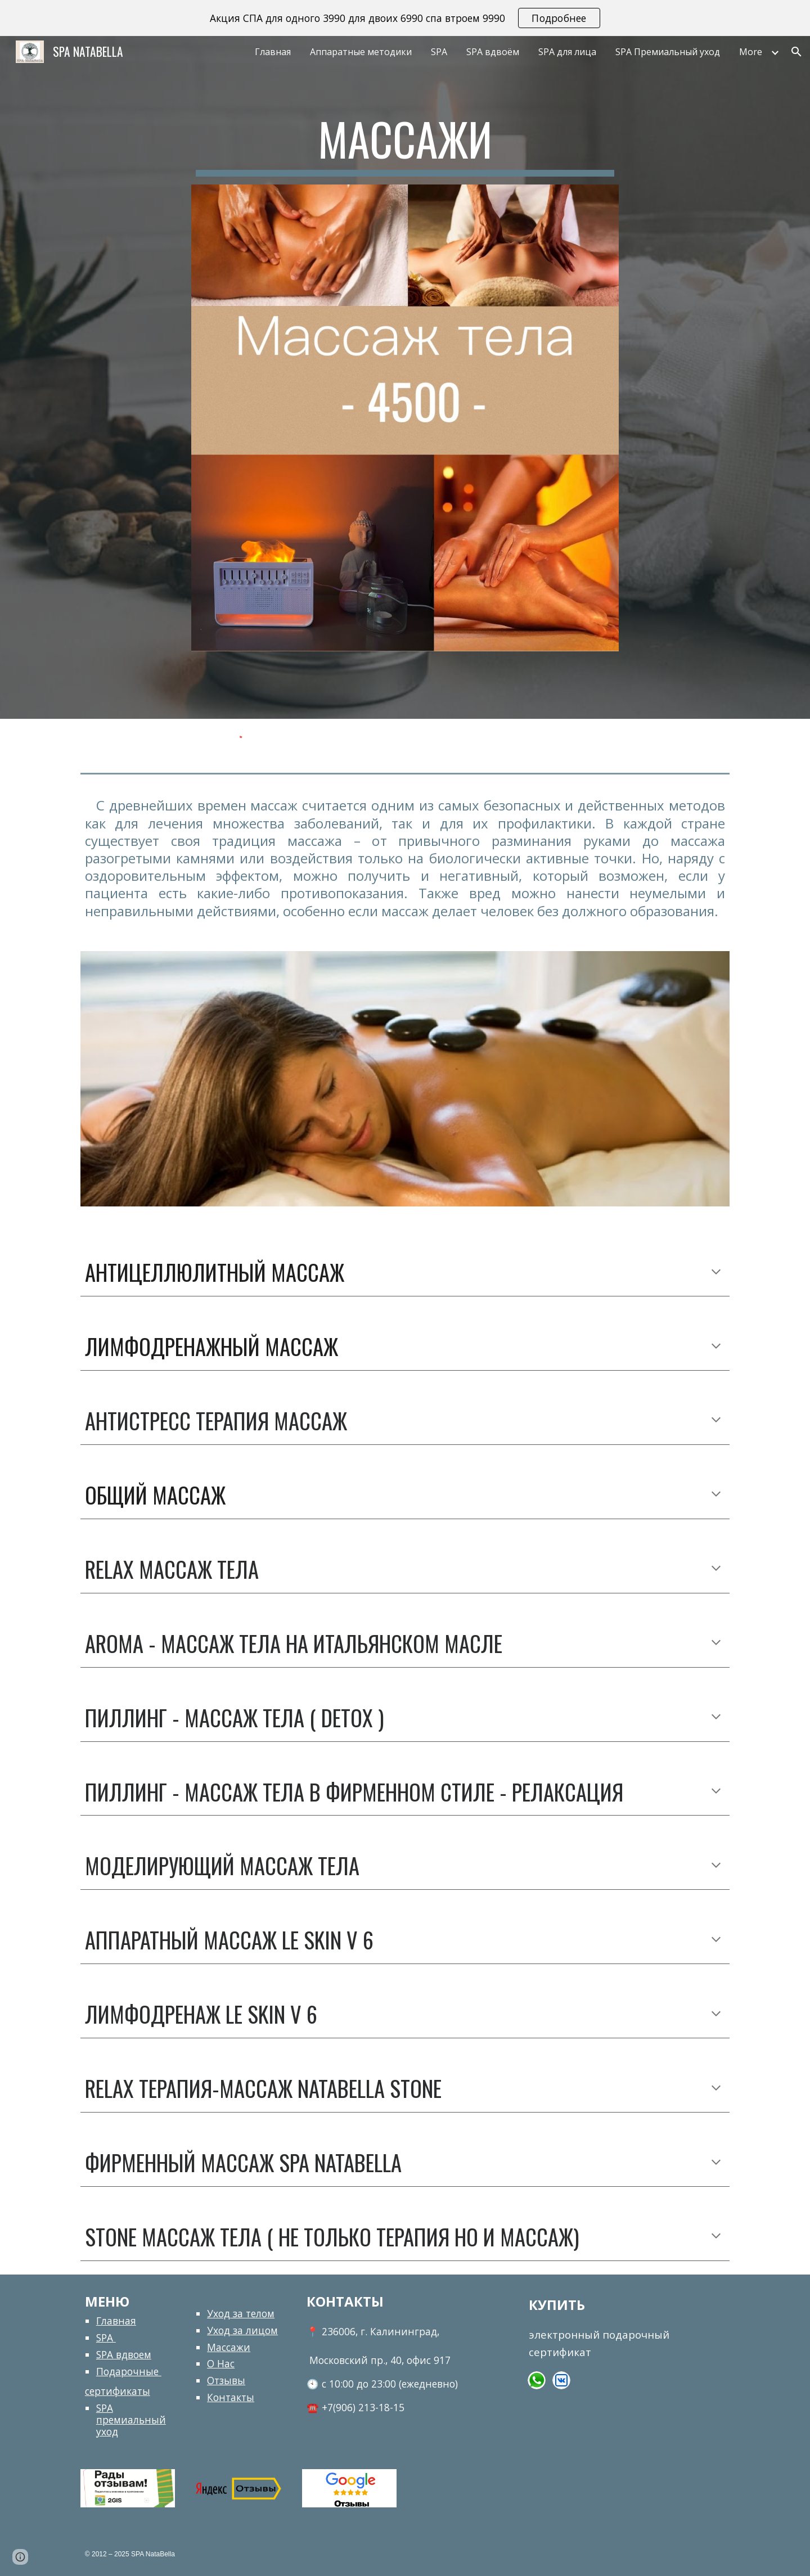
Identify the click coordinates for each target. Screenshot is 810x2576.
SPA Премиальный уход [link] (667, 52)
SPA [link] (439, 52)
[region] (405, 18)
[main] (405, 143)
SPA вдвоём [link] (492, 52)
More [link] (750, 52)
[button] (796, 51)
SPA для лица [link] (567, 52)
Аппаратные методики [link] (361, 52)
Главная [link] (273, 52)
